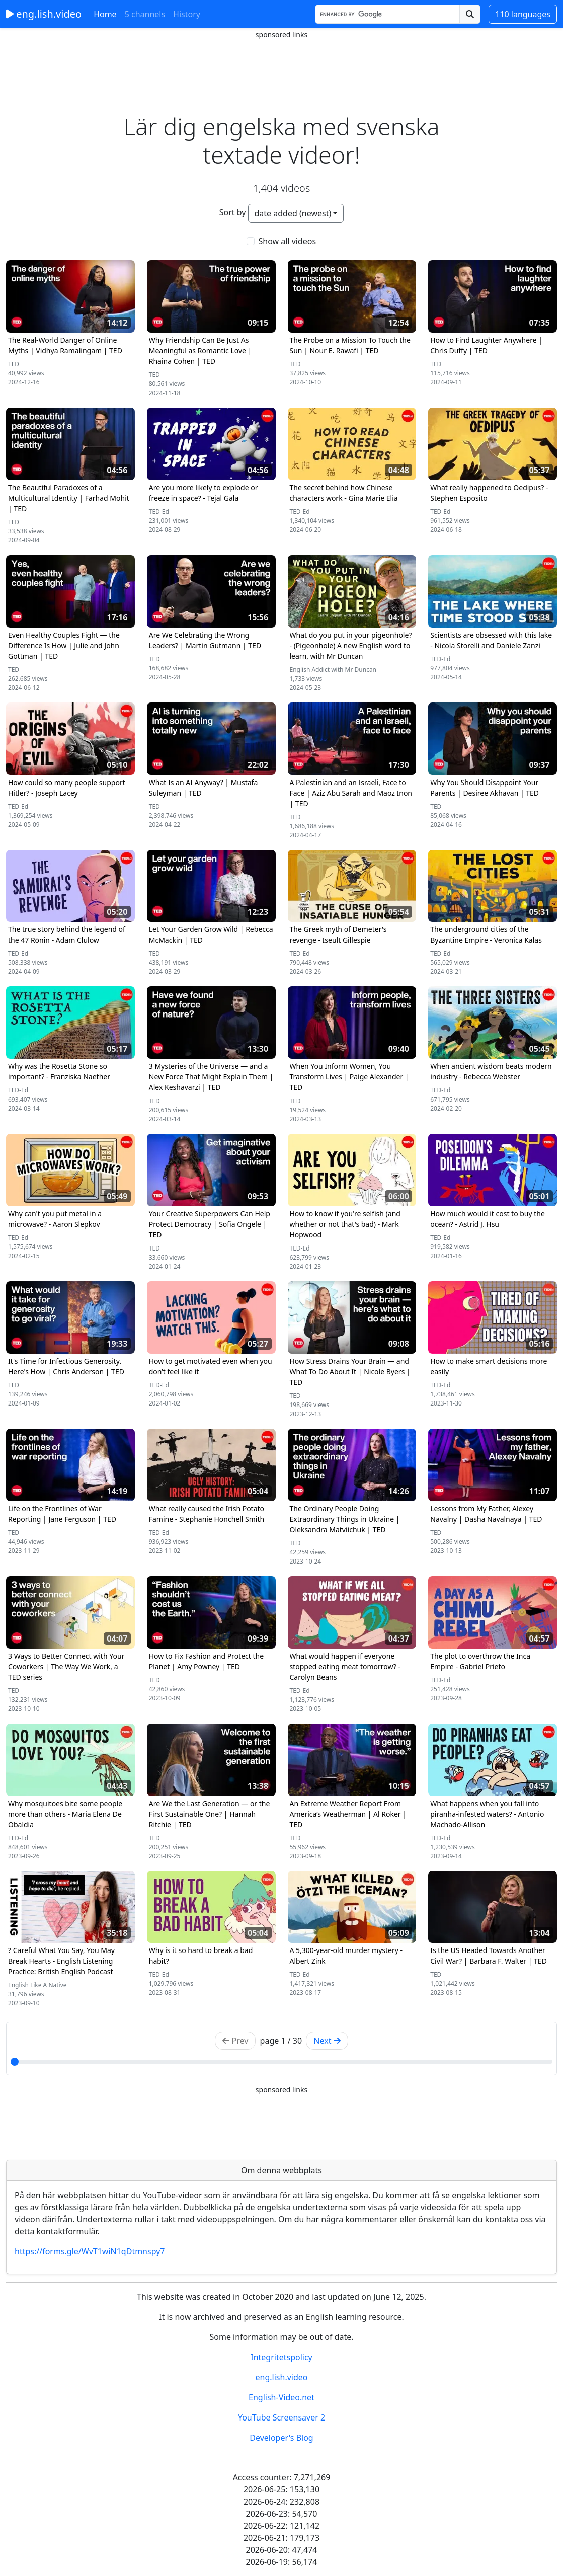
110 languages (522, 14)
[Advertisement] (282, 63)
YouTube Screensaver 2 (281, 2417)
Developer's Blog (281, 2437)
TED (13, 364)
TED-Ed (159, 511)
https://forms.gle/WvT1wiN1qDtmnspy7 (90, 2251)
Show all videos (287, 241)
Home (105, 14)
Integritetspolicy (281, 2357)
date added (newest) (293, 213)
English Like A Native (37, 1985)
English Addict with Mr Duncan (333, 669)
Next (326, 2040)
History (186, 14)
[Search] (387, 14)
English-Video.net (281, 2397)
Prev (235, 2040)
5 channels (145, 14)
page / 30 (281, 2041)
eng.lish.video (44, 14)
